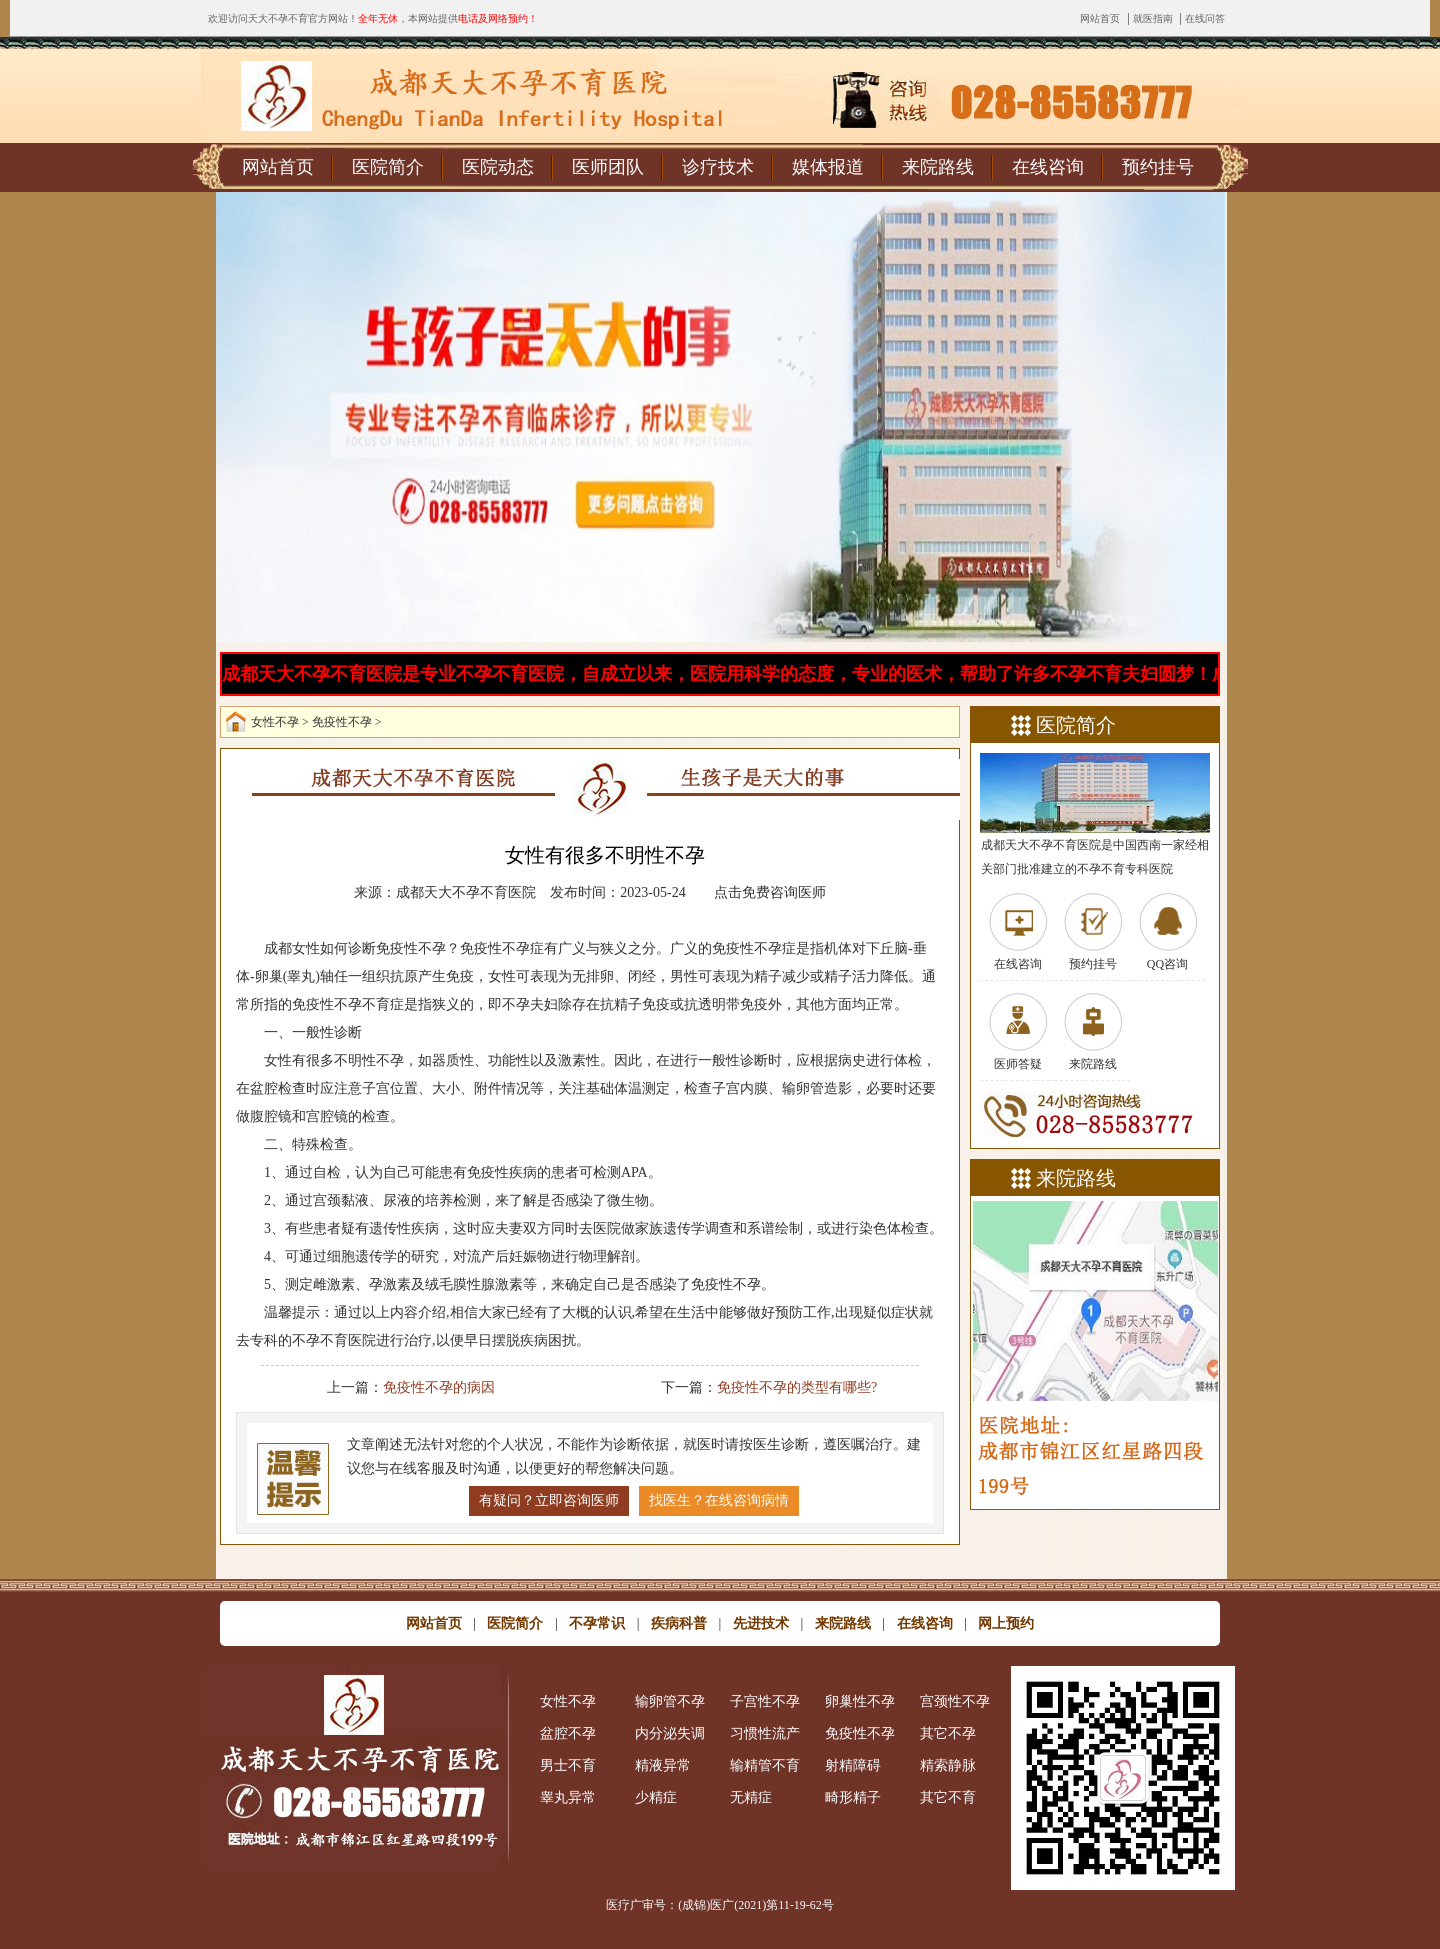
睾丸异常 (568, 1797)
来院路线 (938, 167)
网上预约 (1006, 1623)
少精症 (656, 1797)
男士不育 (568, 1765)
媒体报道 (828, 167)
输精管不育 (765, 1765)
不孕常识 (597, 1623)
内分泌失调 (670, 1733)
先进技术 (761, 1623)
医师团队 (608, 167)
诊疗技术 (718, 167)
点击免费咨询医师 (770, 892)
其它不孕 (948, 1733)
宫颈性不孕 (955, 1701)
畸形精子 (853, 1797)
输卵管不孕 (670, 1701)
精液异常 (663, 1765)
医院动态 (498, 167)
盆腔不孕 (568, 1733)
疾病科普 (679, 1623)
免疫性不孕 (342, 722)
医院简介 (388, 167)
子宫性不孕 (765, 1701)
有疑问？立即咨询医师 (549, 1500)
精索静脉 (948, 1765)
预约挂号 (1158, 167)
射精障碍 (853, 1765)
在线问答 (1205, 18)
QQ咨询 (1167, 964)
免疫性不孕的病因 (439, 1387)
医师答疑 (1018, 1064)
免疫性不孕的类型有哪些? (797, 1387)
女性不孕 (275, 722)
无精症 (751, 1797)
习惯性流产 (765, 1733)
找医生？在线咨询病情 (719, 1500)
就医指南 (1153, 18)
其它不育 (948, 1797)
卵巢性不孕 (860, 1701)
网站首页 (1100, 18)
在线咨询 (1048, 167)
